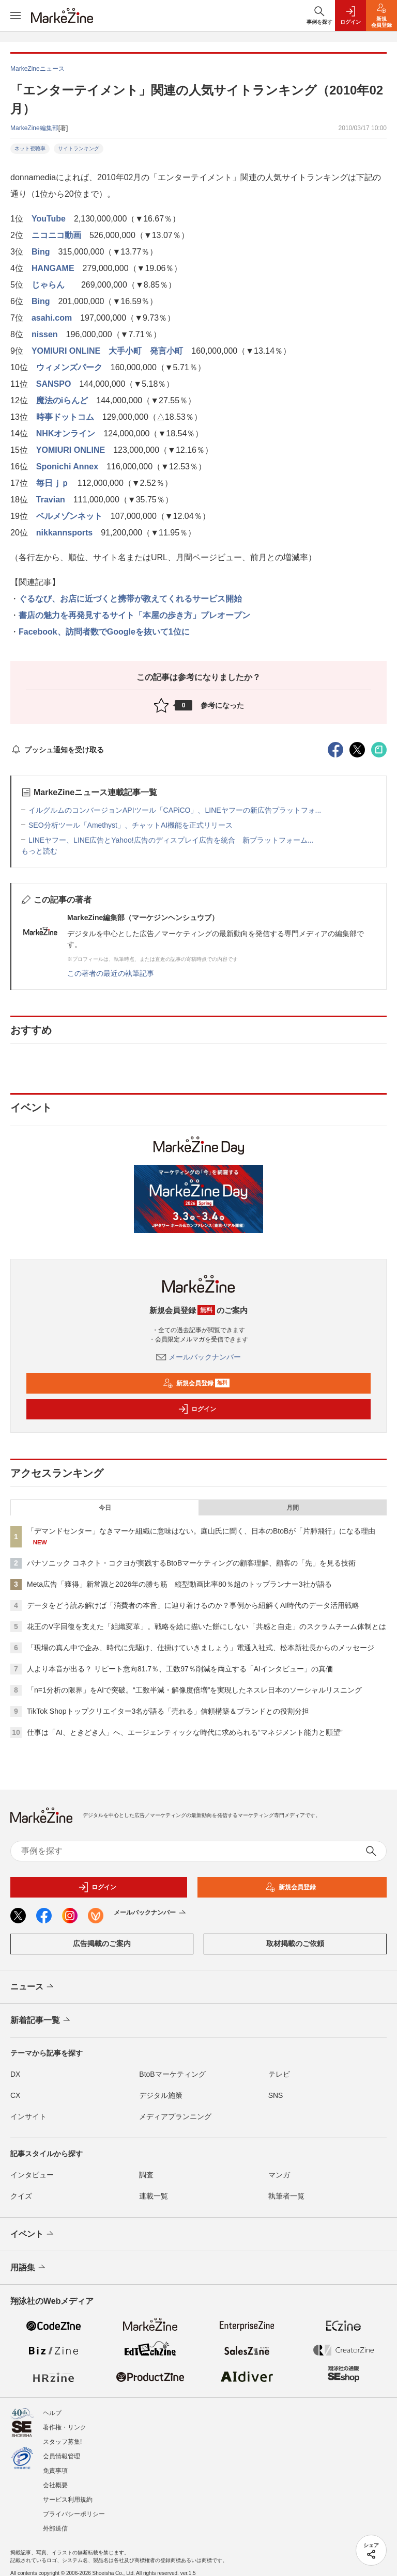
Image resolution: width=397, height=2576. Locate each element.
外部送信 (55, 2528)
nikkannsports (64, 532)
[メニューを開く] (15, 15)
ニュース (32, 1987)
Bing (41, 251)
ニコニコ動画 (56, 235)
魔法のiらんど (62, 400)
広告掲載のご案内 (102, 1943)
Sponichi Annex (67, 466)
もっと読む (39, 851)
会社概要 (55, 2485)
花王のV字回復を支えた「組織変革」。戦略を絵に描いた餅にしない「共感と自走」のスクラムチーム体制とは (206, 1626)
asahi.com (52, 317)
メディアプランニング (175, 2116)
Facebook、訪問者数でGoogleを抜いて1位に (104, 631)
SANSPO (53, 384)
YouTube (49, 218)
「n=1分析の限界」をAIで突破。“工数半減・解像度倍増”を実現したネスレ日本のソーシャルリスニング (194, 1690)
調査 (146, 2175)
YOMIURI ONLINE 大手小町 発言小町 (107, 350)
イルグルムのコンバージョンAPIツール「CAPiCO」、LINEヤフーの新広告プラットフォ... (174, 810)
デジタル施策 (160, 2095)
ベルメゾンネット (69, 516)
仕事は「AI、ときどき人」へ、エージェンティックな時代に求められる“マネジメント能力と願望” (185, 1732)
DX (15, 2074)
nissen (45, 334)
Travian (50, 499)
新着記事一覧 (41, 2020)
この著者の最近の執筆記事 (110, 973)
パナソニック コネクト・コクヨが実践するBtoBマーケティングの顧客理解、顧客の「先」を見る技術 (191, 1563)
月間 (292, 1507)
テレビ (279, 2074)
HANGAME (53, 268)
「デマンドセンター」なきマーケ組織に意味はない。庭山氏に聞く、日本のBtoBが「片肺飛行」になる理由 (201, 1531)
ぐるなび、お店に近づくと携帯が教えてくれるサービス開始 (130, 598)
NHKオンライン (66, 433)
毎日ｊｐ (52, 483)
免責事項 (55, 2470)
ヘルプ (52, 2412)
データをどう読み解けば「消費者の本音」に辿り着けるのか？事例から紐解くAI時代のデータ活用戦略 (193, 1605)
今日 (105, 1507)
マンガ (279, 2175)
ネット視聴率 (29, 148)
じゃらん (52, 284)
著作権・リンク (64, 2427)
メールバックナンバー (198, 1357)
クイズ (21, 2196)
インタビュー (32, 2175)
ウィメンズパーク (69, 367)
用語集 (28, 2268)
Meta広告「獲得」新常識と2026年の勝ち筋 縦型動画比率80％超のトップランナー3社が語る (179, 1584)
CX (15, 2095)
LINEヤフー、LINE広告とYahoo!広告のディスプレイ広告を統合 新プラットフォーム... (170, 840)
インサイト (28, 2116)
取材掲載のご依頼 (295, 1943)
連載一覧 (153, 2196)
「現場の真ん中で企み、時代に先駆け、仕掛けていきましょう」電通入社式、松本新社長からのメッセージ (200, 1647)
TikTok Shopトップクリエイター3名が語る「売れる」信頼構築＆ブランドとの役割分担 (168, 1711)
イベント (32, 2234)
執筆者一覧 (286, 2196)
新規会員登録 (196, 1383)
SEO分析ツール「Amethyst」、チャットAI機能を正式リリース (130, 825)
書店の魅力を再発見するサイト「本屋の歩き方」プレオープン (134, 615)
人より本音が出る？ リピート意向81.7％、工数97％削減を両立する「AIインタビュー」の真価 (180, 1669)
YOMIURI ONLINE (70, 450)
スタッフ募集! (62, 2441)
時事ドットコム (65, 417)
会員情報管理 (61, 2456)
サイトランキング (78, 148)
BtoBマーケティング (172, 2074)
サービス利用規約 (68, 2499)
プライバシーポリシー (74, 2514)
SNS (275, 2095)
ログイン (197, 1409)
